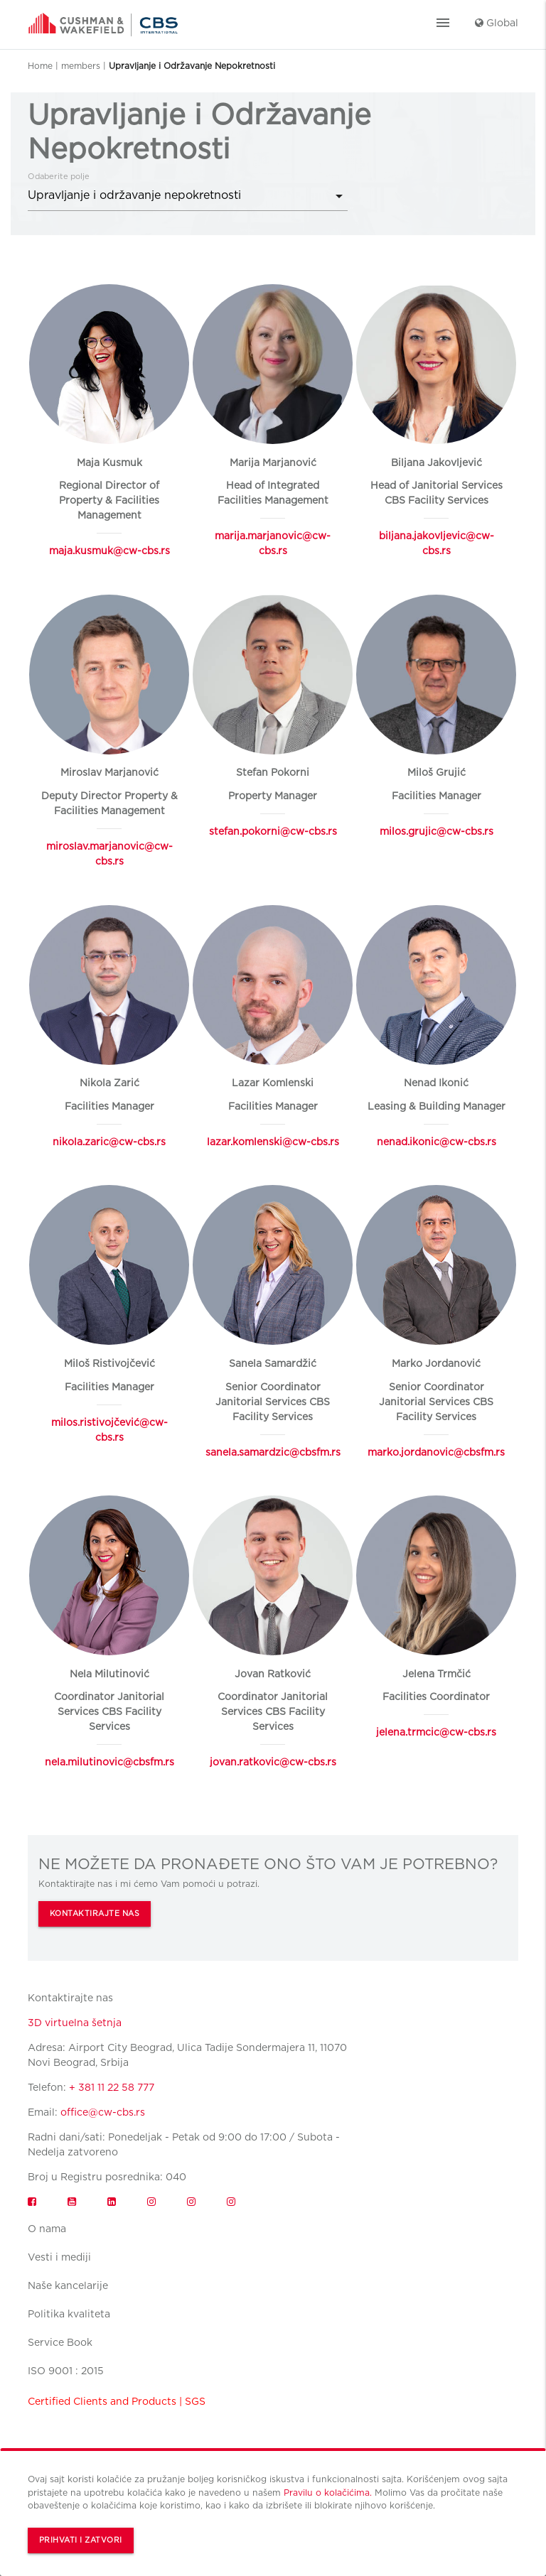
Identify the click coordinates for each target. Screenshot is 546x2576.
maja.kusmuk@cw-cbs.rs (109, 550)
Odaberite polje (59, 176)
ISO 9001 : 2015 (66, 2370)
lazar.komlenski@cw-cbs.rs (273, 1141)
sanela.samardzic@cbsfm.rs (273, 1452)
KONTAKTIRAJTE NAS (95, 1913)
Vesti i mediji (59, 2257)
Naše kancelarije (68, 2285)
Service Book (60, 2342)
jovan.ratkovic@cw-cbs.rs (273, 1762)
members (80, 65)
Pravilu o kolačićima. (328, 2492)
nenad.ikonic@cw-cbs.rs (436, 1141)
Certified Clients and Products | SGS (116, 2401)
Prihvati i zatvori (80, 2540)
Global (496, 22)
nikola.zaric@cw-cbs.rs (109, 1141)
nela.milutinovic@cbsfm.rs (109, 1762)
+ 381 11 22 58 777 (111, 2087)
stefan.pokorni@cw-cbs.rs (273, 831)
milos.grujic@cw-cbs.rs (436, 831)
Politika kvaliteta (69, 2314)
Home (40, 65)
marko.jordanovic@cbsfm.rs (436, 1452)
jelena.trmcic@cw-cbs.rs (436, 1732)
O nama (47, 2228)
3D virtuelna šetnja (75, 2022)
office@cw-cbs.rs (102, 2112)
